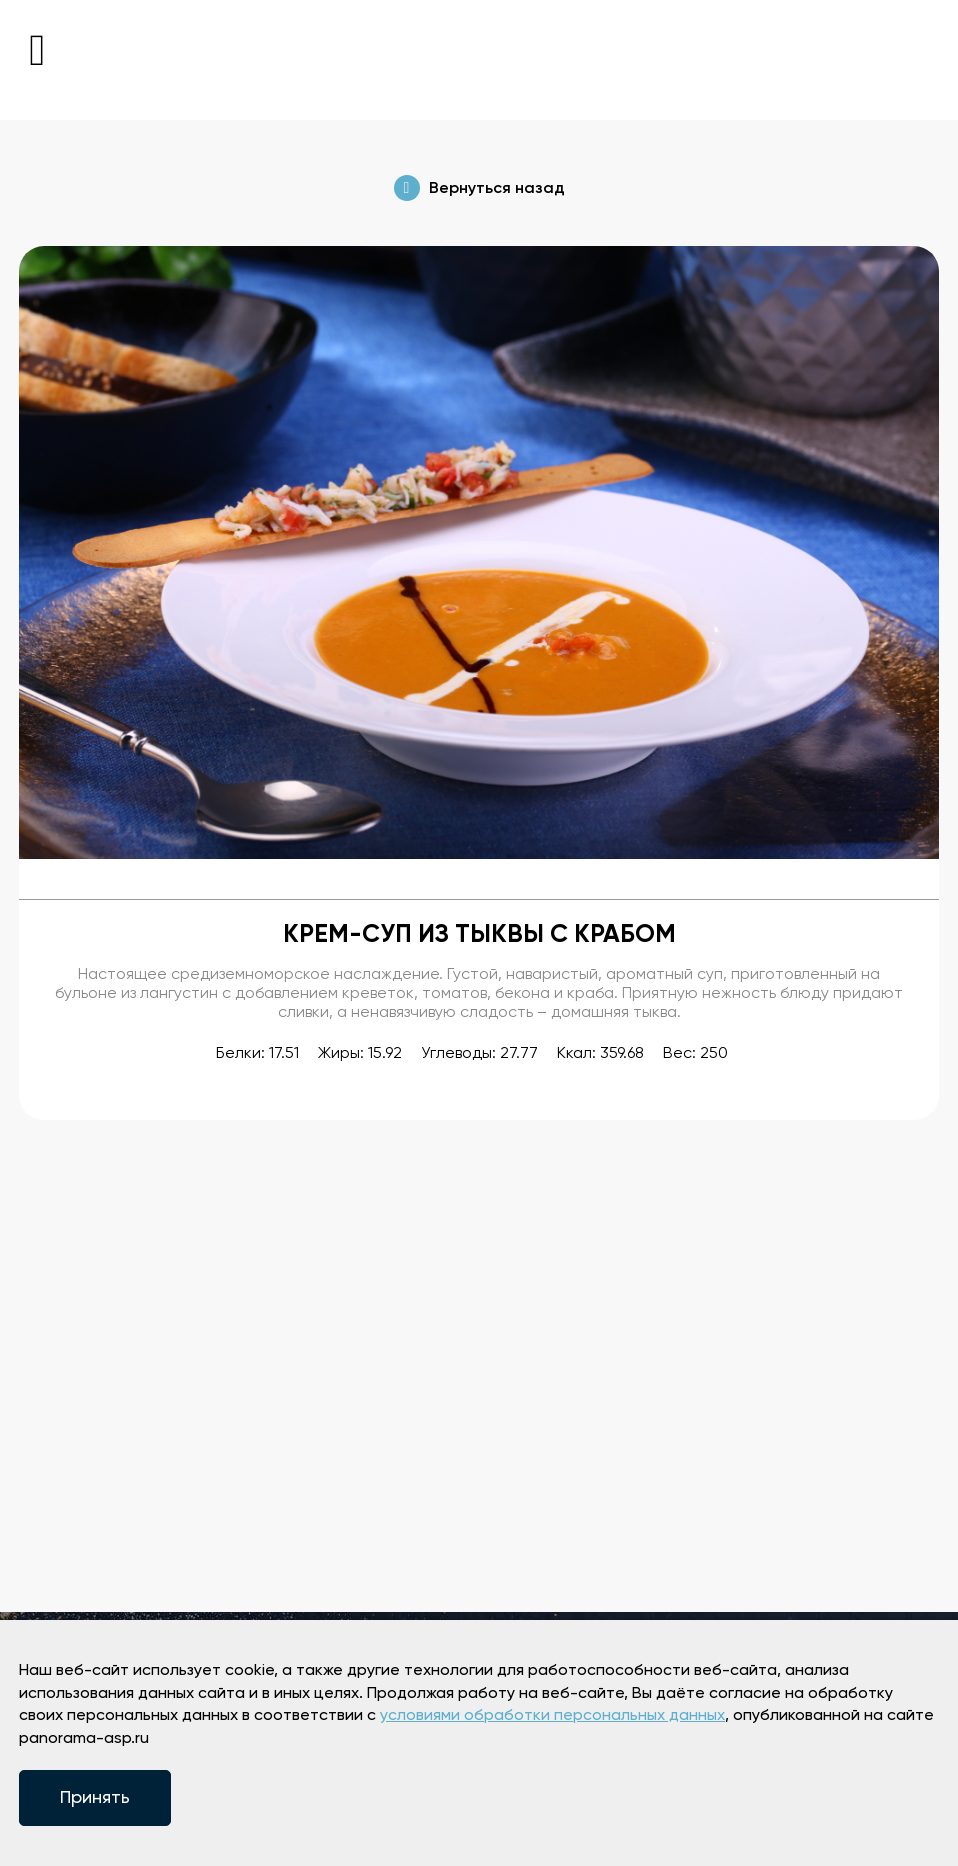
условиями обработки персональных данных (552, 1716)
